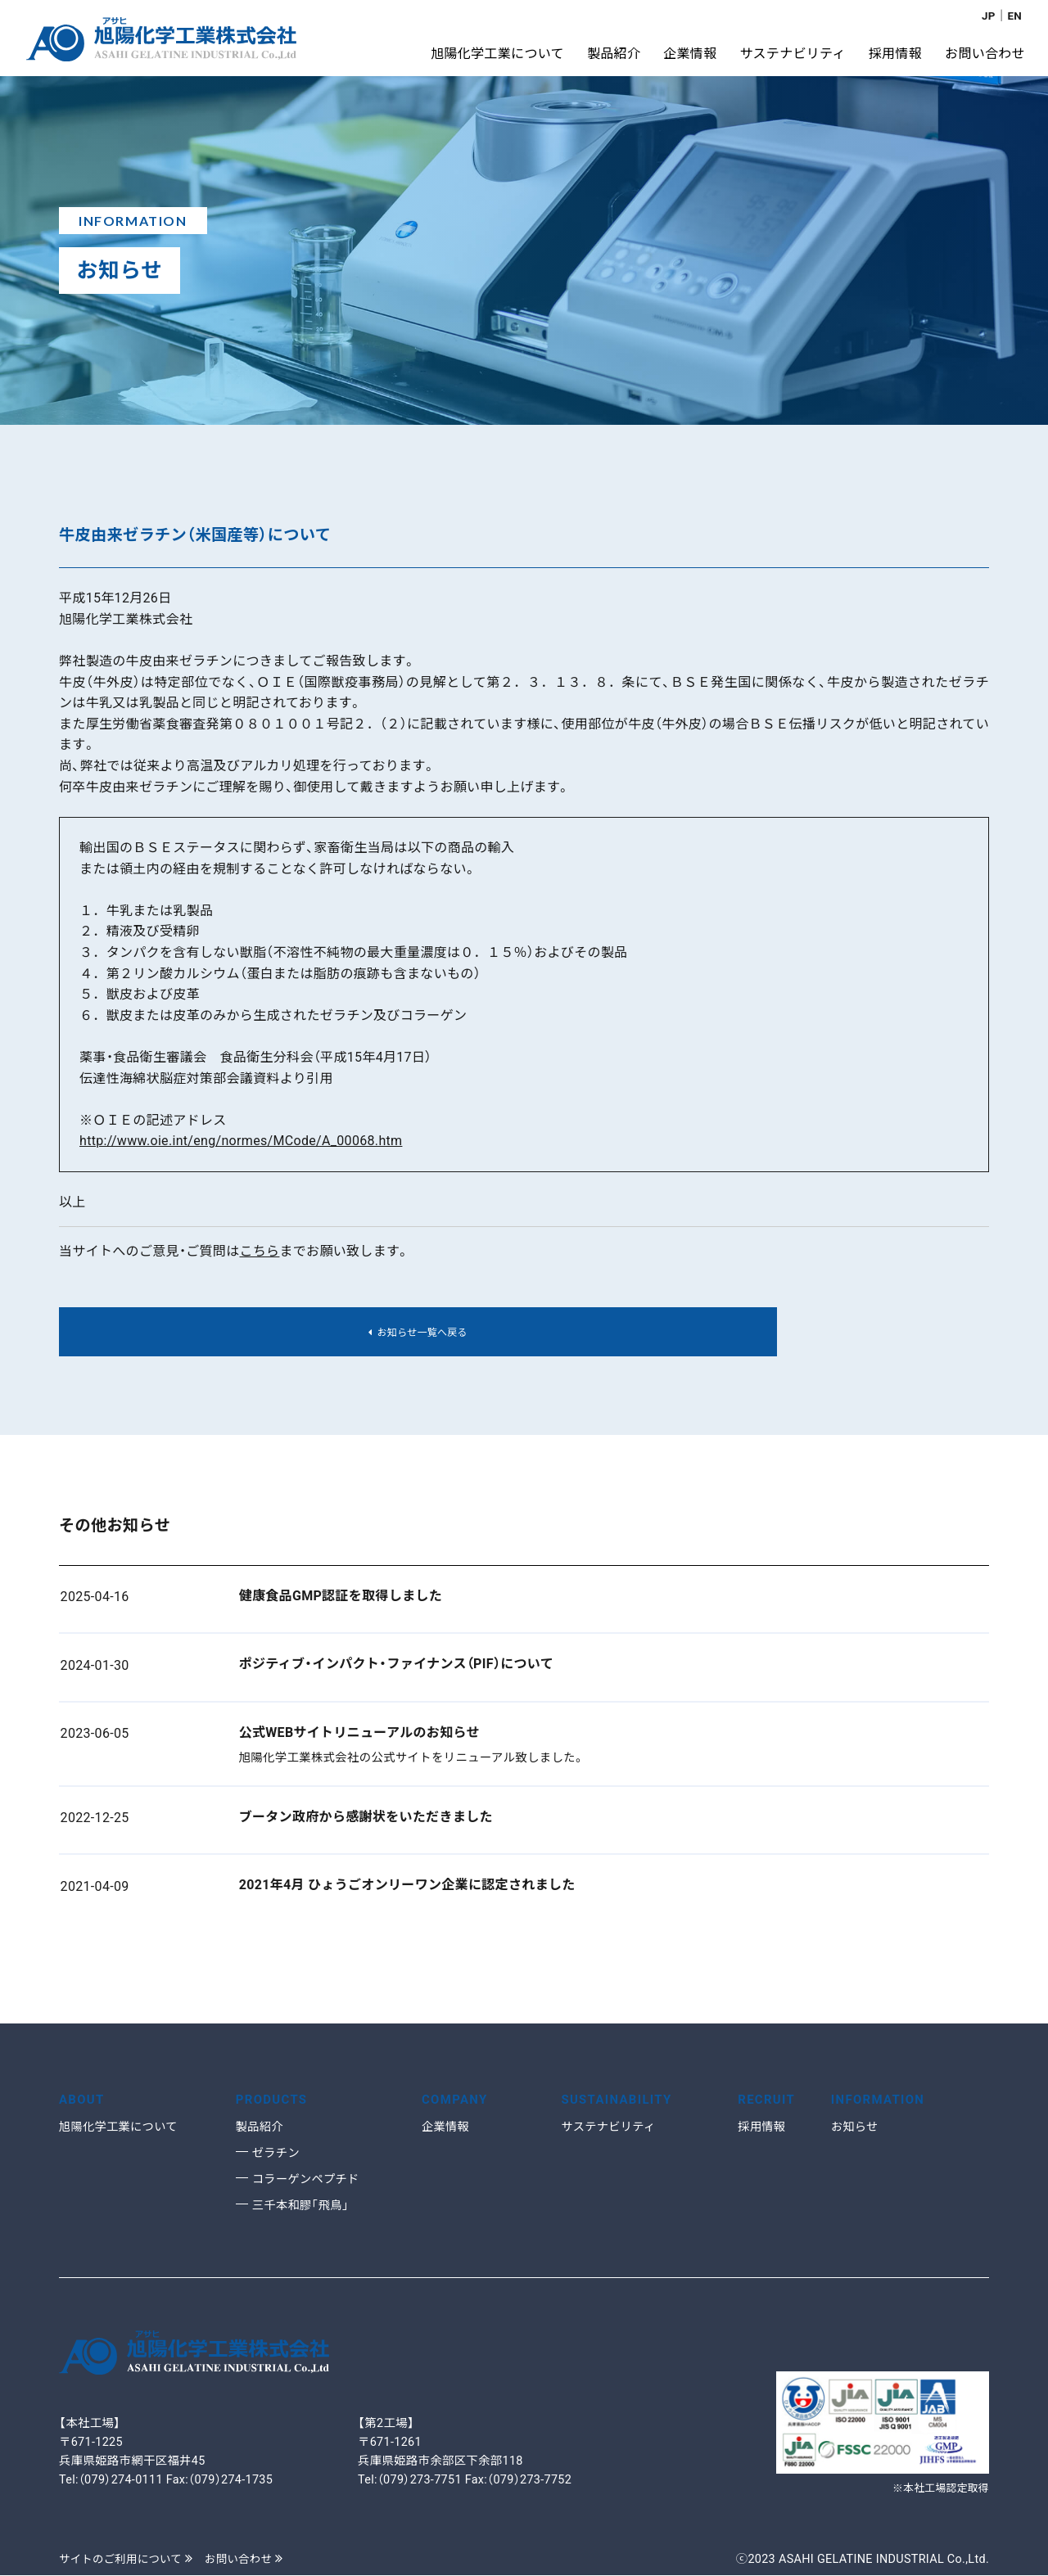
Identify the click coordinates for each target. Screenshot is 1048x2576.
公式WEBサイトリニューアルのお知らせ (359, 1737)
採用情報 (763, 2127)
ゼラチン (277, 2153)
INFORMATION (882, 2101)
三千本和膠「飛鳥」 (303, 2206)
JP (986, 16)
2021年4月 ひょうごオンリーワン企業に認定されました (407, 1889)
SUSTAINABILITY (621, 2101)
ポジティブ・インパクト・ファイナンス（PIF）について (396, 1668)
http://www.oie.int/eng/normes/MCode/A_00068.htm (240, 1140)
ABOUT (83, 2101)
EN (1014, 16)
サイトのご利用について (130, 2560)
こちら (259, 1251)
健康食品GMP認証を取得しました (340, 1600)
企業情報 (447, 2127)
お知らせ (856, 2127)
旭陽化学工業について (122, 2127)
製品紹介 (261, 2127)
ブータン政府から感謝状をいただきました (366, 1821)
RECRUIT (769, 2101)
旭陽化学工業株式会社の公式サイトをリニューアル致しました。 (412, 1762)
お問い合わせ (255, 2560)
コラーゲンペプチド (309, 2179)
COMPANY (457, 2101)
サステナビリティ (611, 2127)
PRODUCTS (275, 2101)
